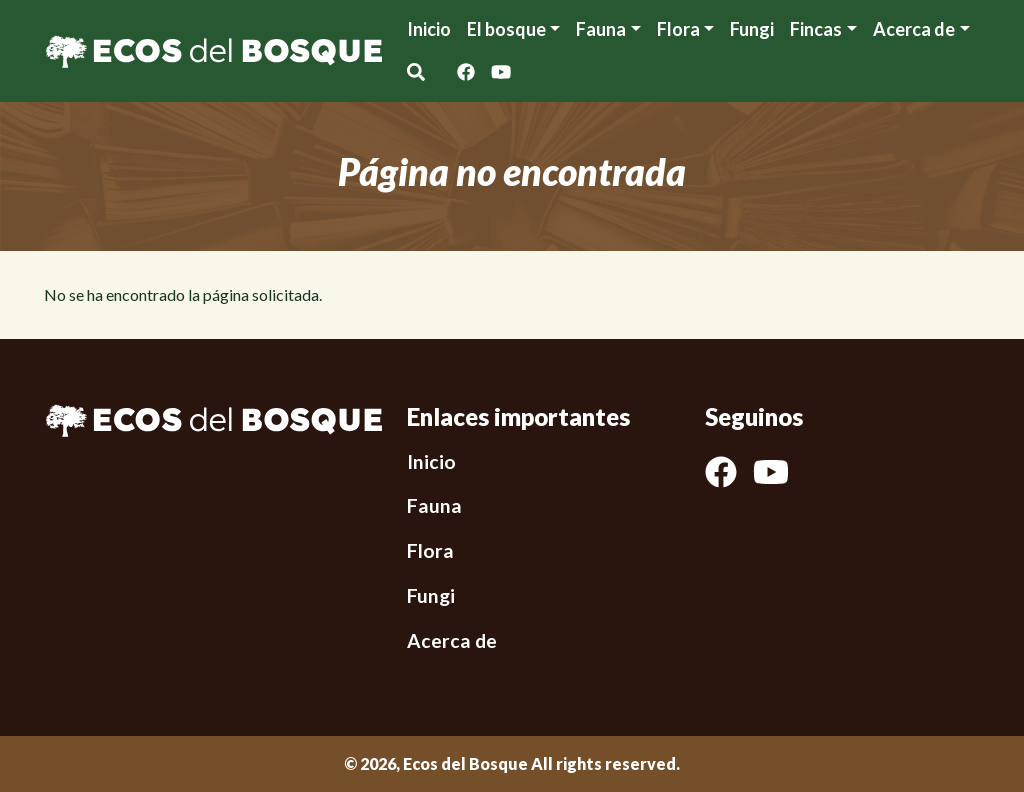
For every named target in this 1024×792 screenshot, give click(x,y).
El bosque (506, 29)
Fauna (601, 29)
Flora (678, 29)
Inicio (429, 29)
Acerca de (452, 640)
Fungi (752, 29)
